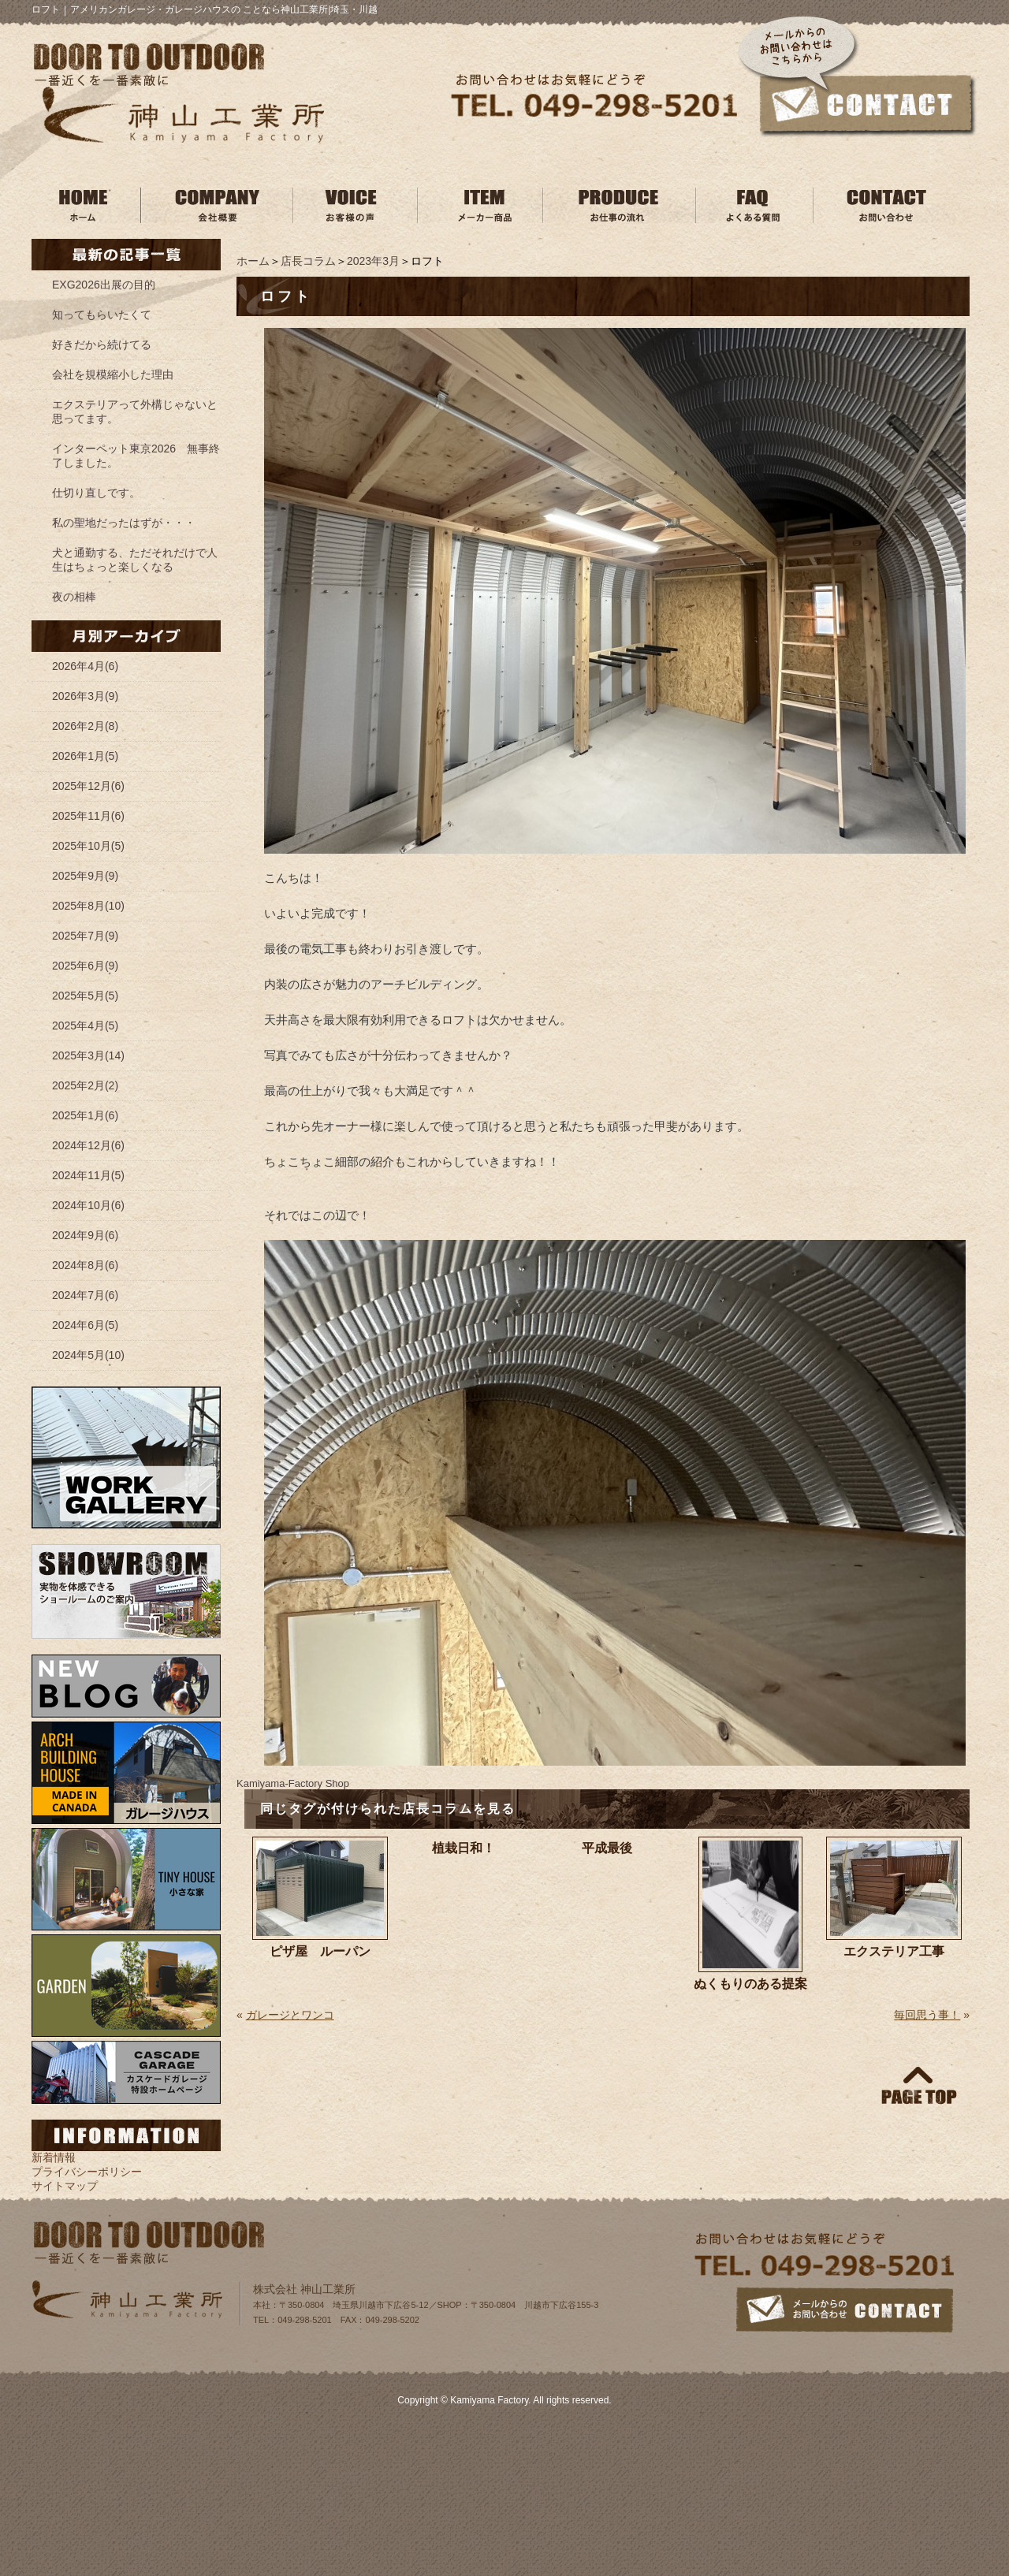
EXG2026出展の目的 (103, 284)
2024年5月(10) (88, 1355)
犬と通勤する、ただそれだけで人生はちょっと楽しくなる (135, 559)
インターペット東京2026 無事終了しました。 (136, 455)
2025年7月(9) (85, 935)
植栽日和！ (463, 1848)
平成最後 (607, 1848)
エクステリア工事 (893, 1951)
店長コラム (308, 261)
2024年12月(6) (88, 1145)
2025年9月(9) (85, 875)
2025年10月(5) (88, 845)
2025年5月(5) (85, 995)
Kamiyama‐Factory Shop (292, 1783)
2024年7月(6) (85, 1295)
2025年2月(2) (85, 1085)
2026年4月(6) (85, 666)
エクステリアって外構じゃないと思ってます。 (135, 411)
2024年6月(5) (85, 1325)
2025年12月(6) (88, 786)
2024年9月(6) (85, 1235)
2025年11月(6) (88, 816)
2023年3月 (373, 261)
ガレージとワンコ (290, 2014)
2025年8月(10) (88, 905)
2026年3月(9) (85, 696)
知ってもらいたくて (101, 314)
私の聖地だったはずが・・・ (123, 522)
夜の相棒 (74, 596)
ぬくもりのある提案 (750, 1983)
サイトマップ (65, 2186)
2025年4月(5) (85, 1025)
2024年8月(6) (85, 1265)
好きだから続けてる (101, 344)
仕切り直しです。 (96, 492)
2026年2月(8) (85, 726)
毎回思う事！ (927, 2014)
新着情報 (54, 2157)
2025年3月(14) (88, 1055)
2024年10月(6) (88, 1205)
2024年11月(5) (88, 1175)
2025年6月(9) (85, 965)
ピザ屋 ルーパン (320, 1951)
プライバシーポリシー (87, 2171)
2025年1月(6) (85, 1115)
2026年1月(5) (85, 756)
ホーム (253, 261)
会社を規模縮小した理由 (112, 374)
